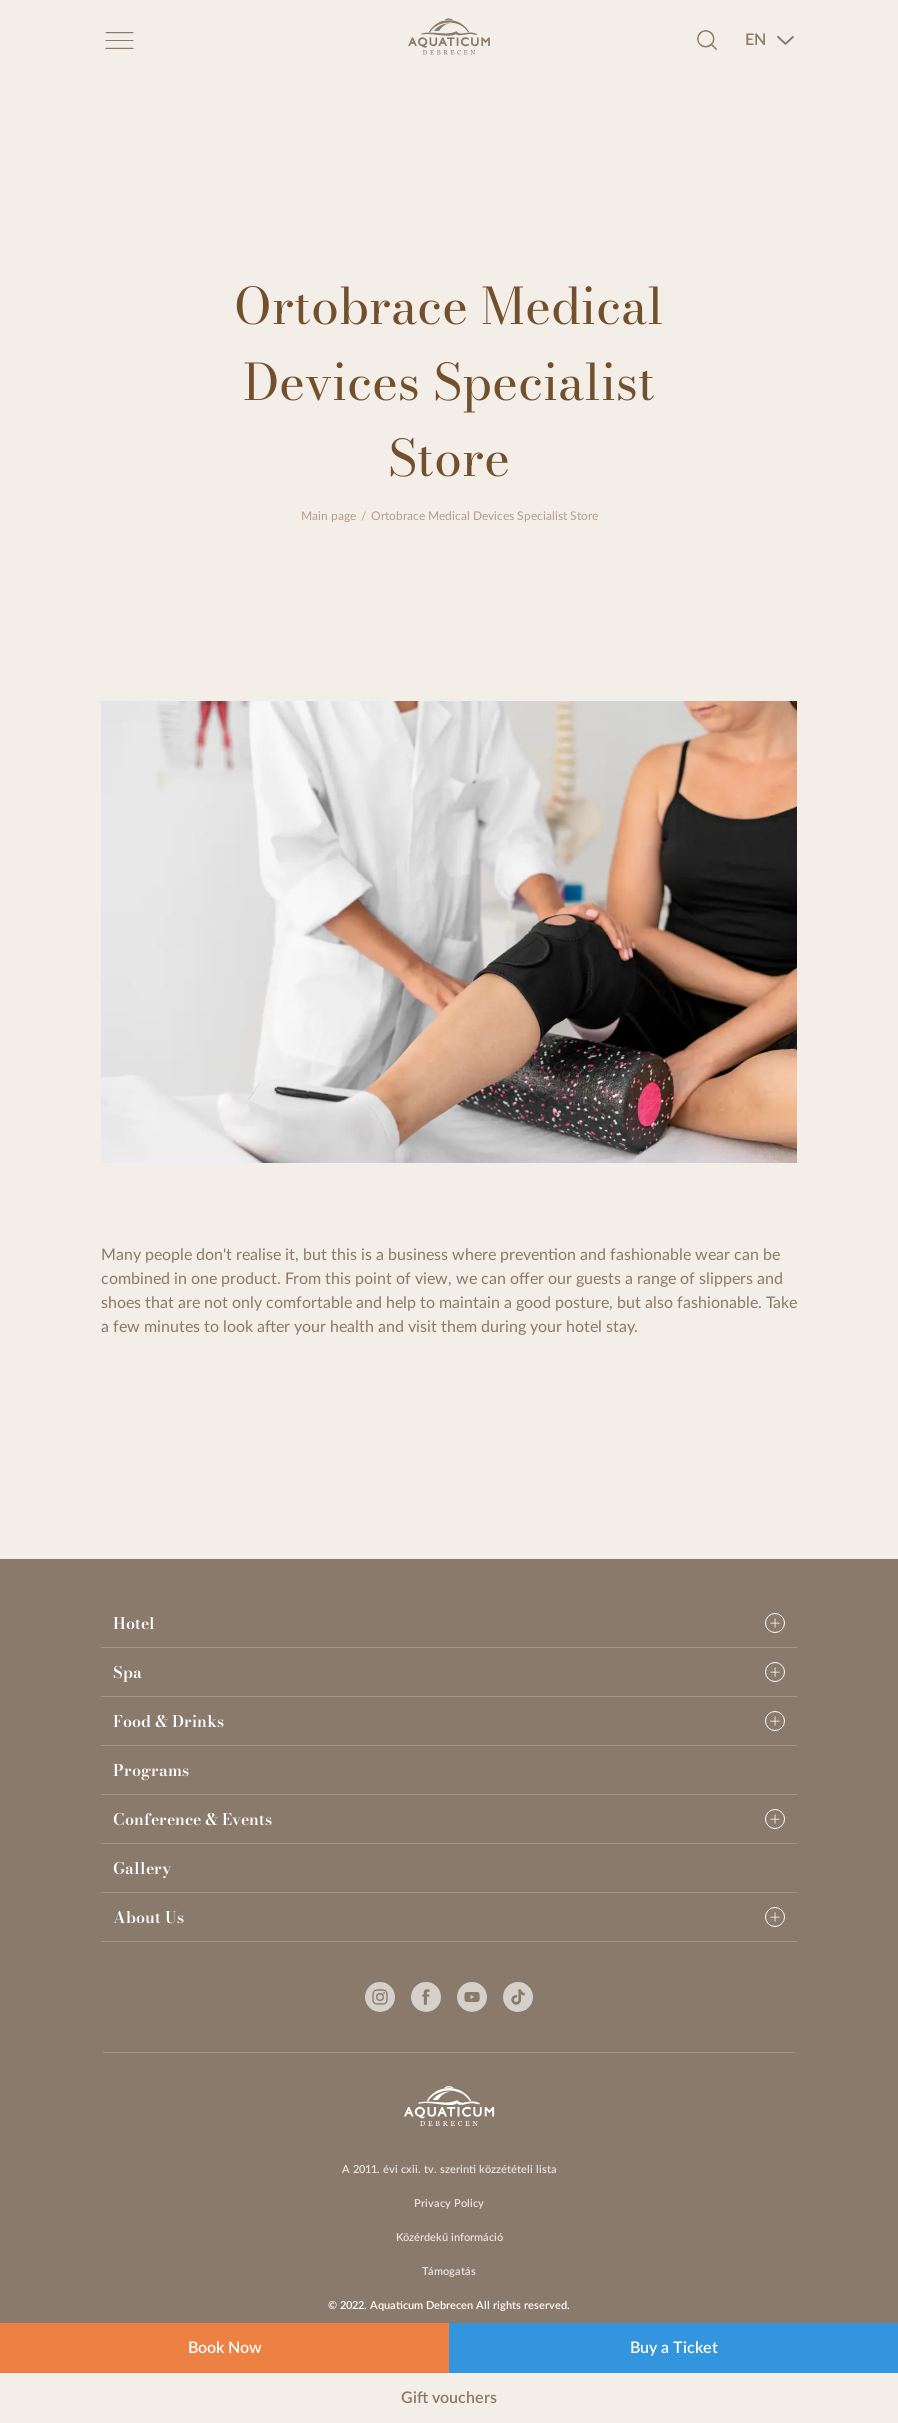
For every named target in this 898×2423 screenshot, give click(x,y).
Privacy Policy (449, 2203)
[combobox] (770, 40)
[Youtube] (472, 1997)
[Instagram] (380, 1997)
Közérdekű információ (449, 2237)
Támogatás (449, 2271)
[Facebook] (426, 1997)
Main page (328, 516)
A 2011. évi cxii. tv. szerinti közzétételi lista (449, 2169)
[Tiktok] (518, 1997)
